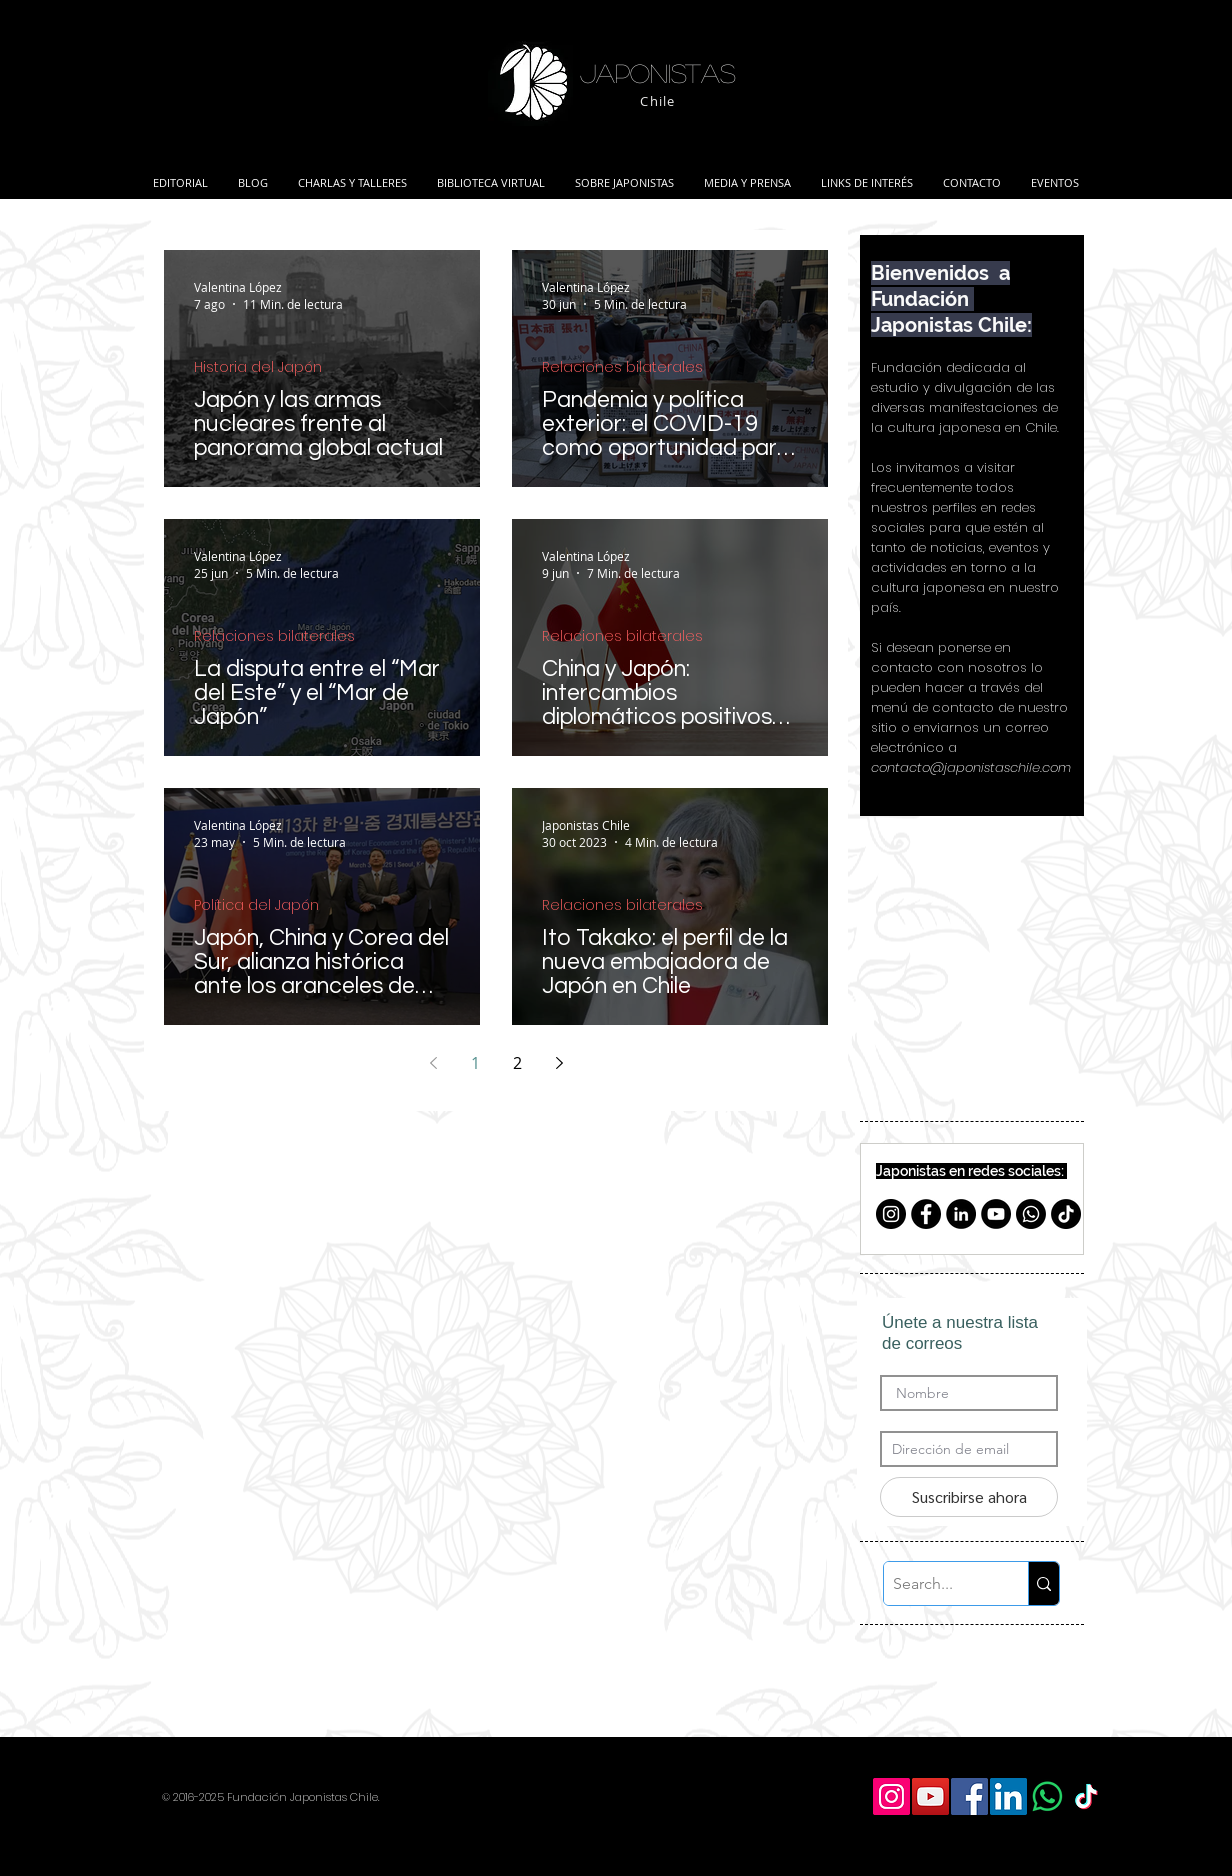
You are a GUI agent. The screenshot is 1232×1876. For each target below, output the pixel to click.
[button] (352, 174)
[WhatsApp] (1047, 1796)
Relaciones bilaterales (622, 367)
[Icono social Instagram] (891, 1796)
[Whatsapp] (1031, 1214)
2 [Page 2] (517, 1063)
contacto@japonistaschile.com (971, 767)
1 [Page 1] (475, 1063)
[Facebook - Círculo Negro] (926, 1214)
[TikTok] (1066, 1214)
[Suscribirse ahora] (969, 1497)
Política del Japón (256, 905)
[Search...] (939, 1583)
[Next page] (559, 1063)
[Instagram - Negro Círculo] (891, 1214)
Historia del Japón (258, 367)
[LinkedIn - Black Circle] (961, 1214)
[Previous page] (433, 1063)
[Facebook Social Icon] (969, 1796)
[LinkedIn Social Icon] (1008, 1796)
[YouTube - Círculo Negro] (996, 1214)
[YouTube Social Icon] (930, 1796)
